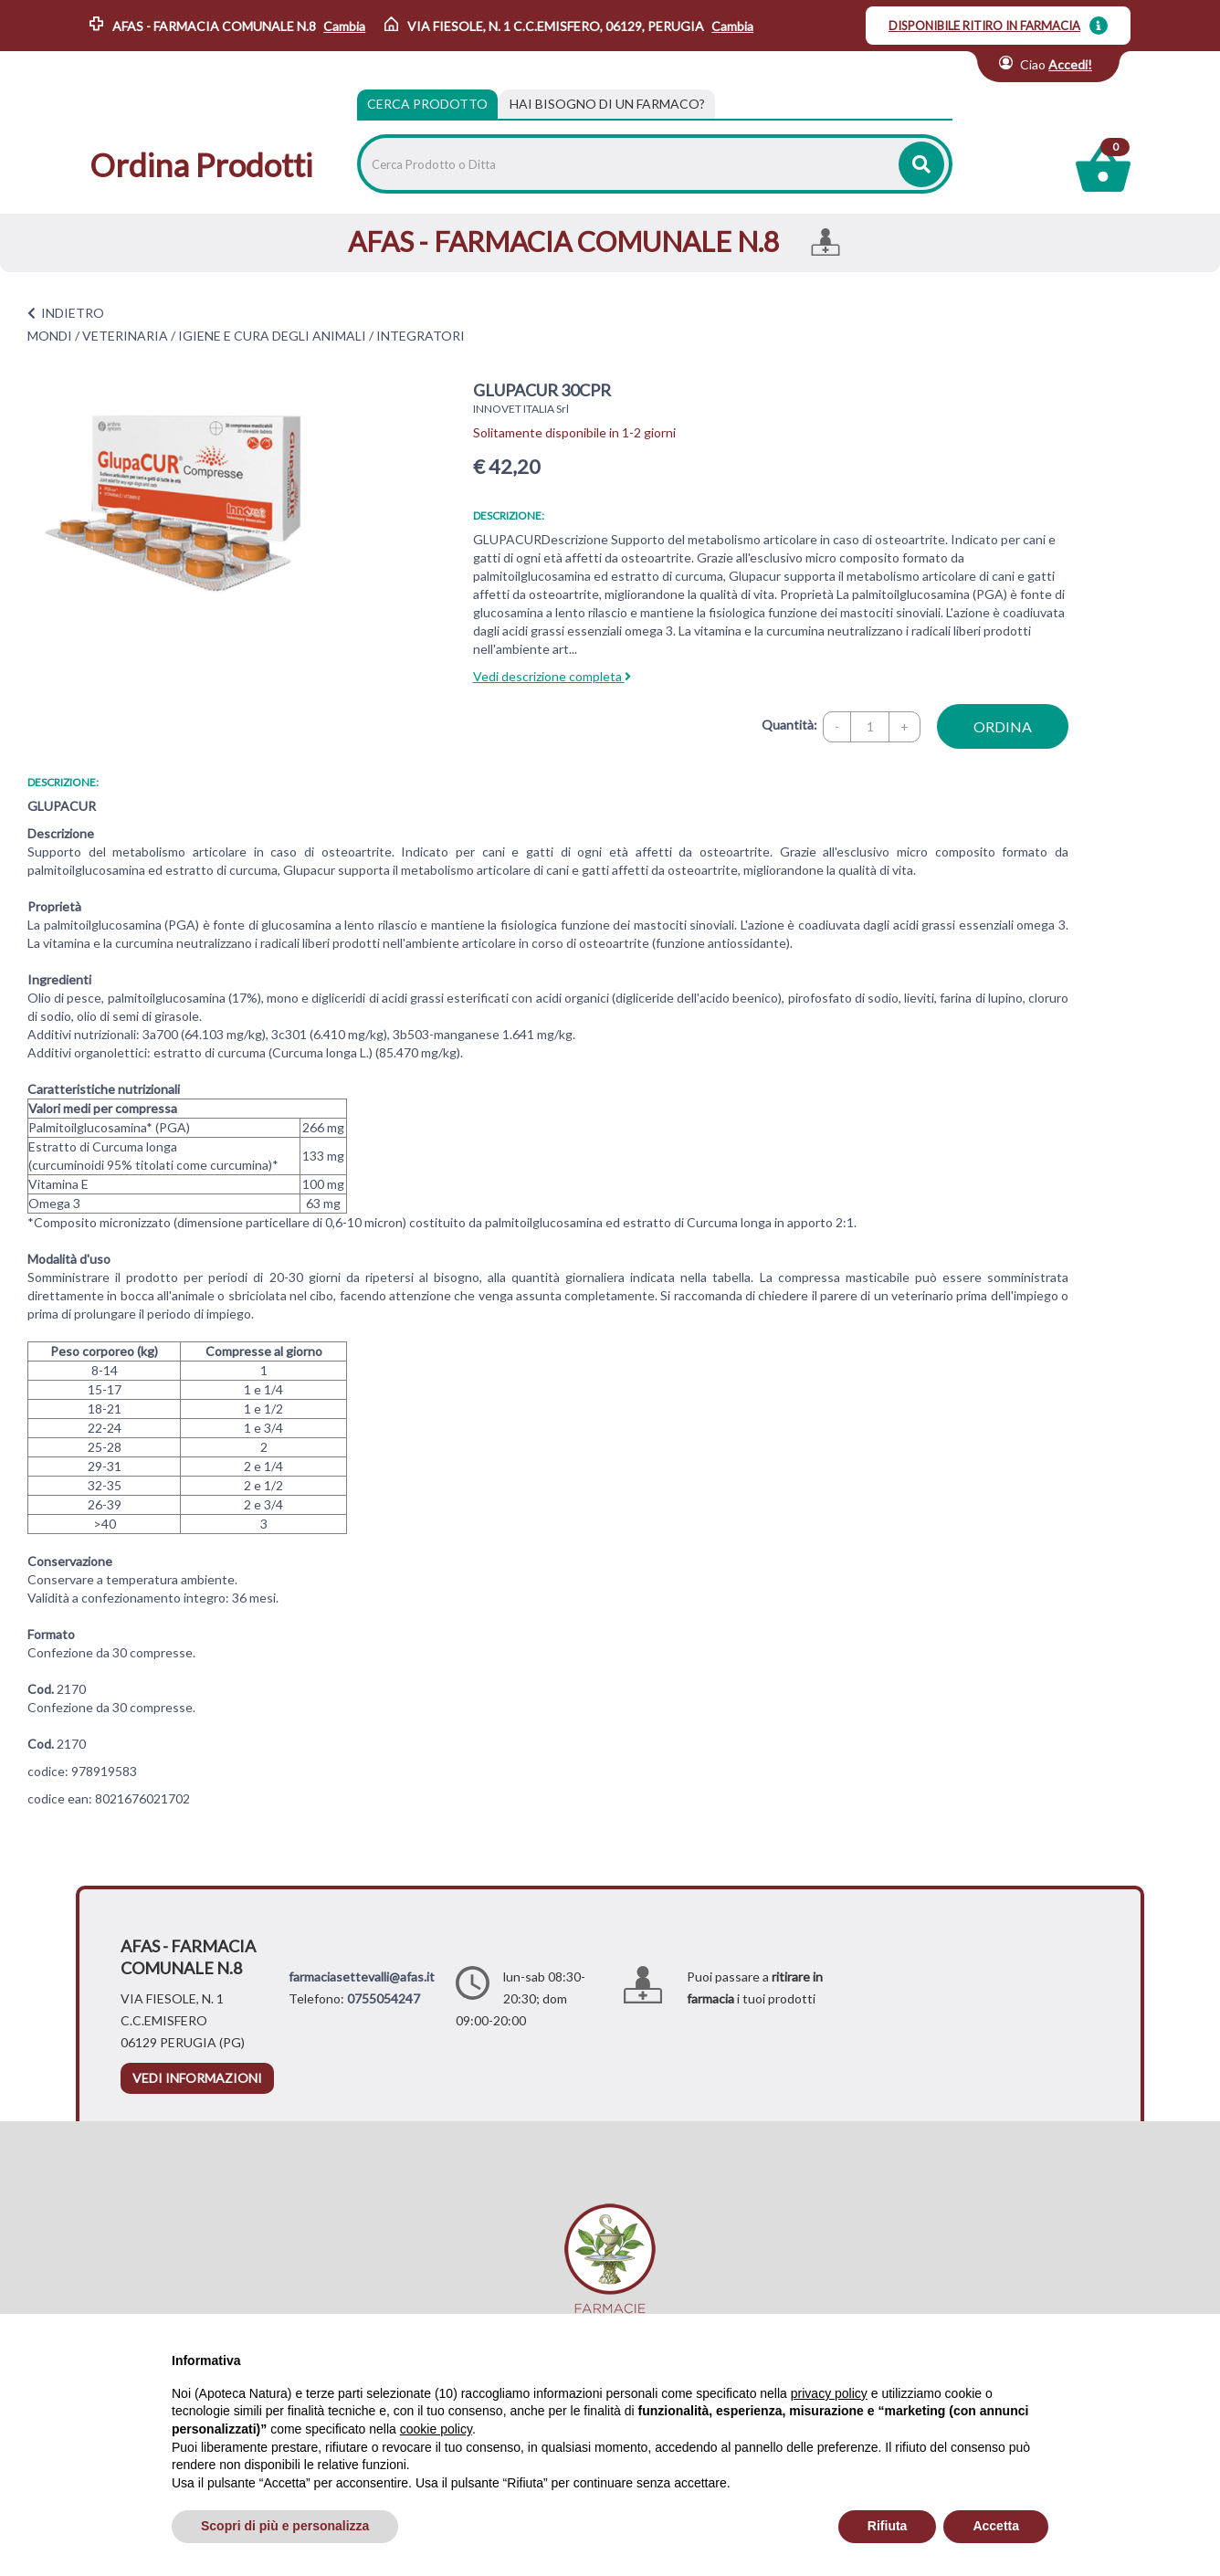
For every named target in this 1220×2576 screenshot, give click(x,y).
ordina (1002, 726)
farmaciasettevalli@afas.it (362, 1976)
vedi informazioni (197, 2078)
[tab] (607, 104)
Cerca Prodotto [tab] (427, 103)
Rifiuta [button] (888, 2525)
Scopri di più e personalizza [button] (285, 2525)
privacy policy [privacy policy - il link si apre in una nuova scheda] (829, 2393)
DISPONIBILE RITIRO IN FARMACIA (984, 25)
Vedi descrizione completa (552, 676)
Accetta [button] (996, 2525)
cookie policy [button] (436, 2429)
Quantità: (789, 724)
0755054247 (383, 1998)
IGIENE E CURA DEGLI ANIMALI (272, 335)
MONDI (49, 335)
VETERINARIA (125, 335)
